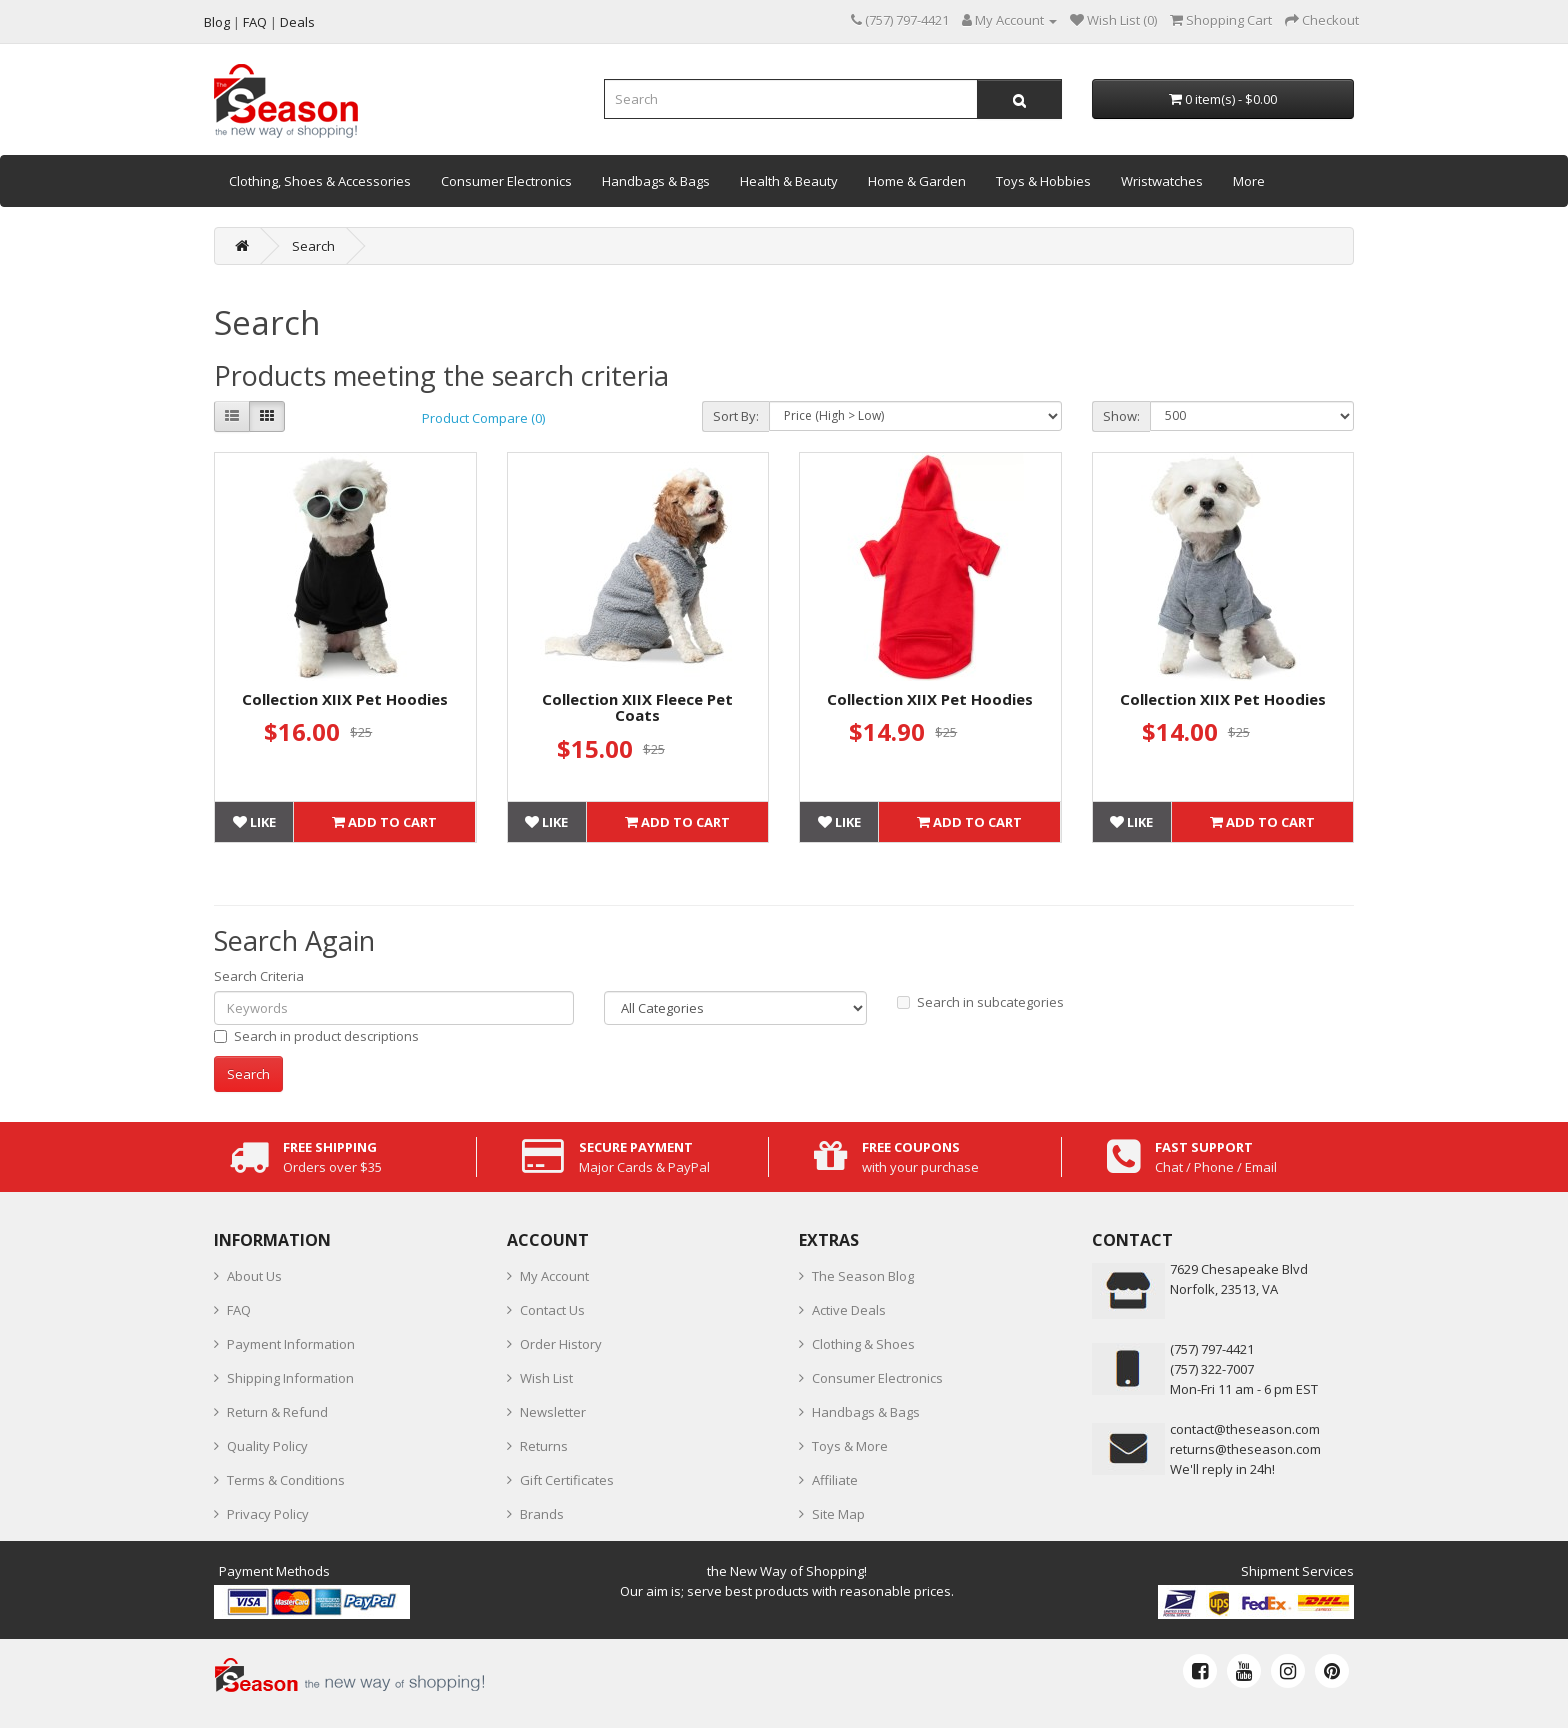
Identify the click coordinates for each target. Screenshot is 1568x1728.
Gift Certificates (567, 1480)
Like (254, 822)
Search (313, 246)
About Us (254, 1276)
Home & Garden (917, 181)
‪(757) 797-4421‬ (1212, 1349)
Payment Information (291, 1344)
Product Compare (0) (483, 418)
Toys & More (850, 1446)
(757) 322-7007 (1212, 1369)
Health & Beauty (789, 181)
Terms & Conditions (286, 1480)
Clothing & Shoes (863, 1344)
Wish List (546, 1378)
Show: (1121, 416)
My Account (554, 1276)
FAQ (239, 1310)
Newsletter (553, 1412)
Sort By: (736, 416)
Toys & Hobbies (1043, 181)
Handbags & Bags (656, 181)
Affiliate (835, 1480)
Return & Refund (277, 1412)
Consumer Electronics (506, 181)
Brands (542, 1514)
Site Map (838, 1514)
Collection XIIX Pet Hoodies (345, 699)
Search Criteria (259, 976)
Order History (561, 1344)
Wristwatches (1162, 181)
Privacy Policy (268, 1514)
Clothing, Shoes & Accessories (320, 181)
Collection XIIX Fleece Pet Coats (637, 707)
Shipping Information (290, 1378)
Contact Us (552, 1310)
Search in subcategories (980, 1002)
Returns (544, 1446)
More (1249, 181)
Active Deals (849, 1310)
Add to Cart (384, 822)
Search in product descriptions (316, 1036)
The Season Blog (863, 1276)
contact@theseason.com (1245, 1429)
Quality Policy (267, 1446)
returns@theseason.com (1245, 1449)
